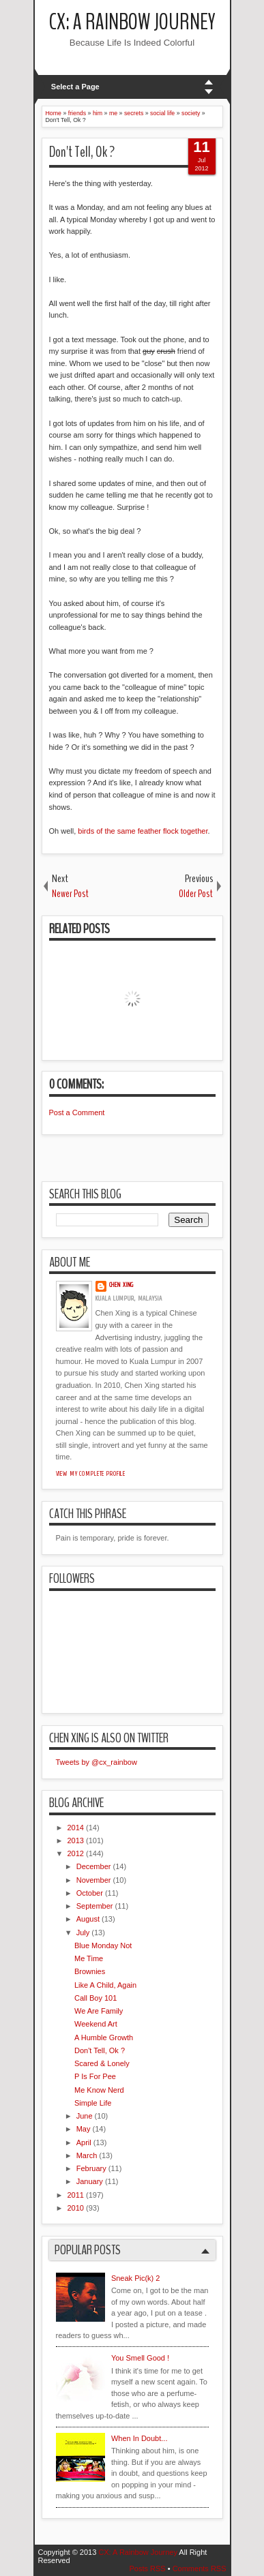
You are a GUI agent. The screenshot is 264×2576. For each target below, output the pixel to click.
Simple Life (92, 2103)
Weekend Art (95, 2024)
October (89, 1893)
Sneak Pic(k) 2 (135, 2278)
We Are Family (98, 2011)
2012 (76, 1853)
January (89, 2181)
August (88, 1919)
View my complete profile (91, 1473)
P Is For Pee (95, 2076)
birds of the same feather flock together (142, 831)
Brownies (89, 1971)
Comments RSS (199, 2568)
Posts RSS (147, 2568)
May (83, 2129)
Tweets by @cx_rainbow (96, 1762)
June (84, 2116)
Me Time (88, 1958)
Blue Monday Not (103, 1945)
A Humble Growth (103, 2037)
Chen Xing (121, 1285)
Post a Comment (77, 1112)
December (93, 1866)
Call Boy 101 (95, 1998)
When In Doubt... (139, 2438)
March (87, 2155)
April (83, 2142)
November (93, 1880)
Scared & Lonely (102, 2063)
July (83, 1932)
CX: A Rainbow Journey (132, 22)
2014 (76, 1827)
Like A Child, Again (105, 1985)
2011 (76, 2195)
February (91, 2168)
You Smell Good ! (140, 2358)
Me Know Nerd (99, 2090)
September (94, 1906)
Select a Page (75, 86)
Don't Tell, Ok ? (82, 152)
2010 (76, 2208)
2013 (76, 1840)
